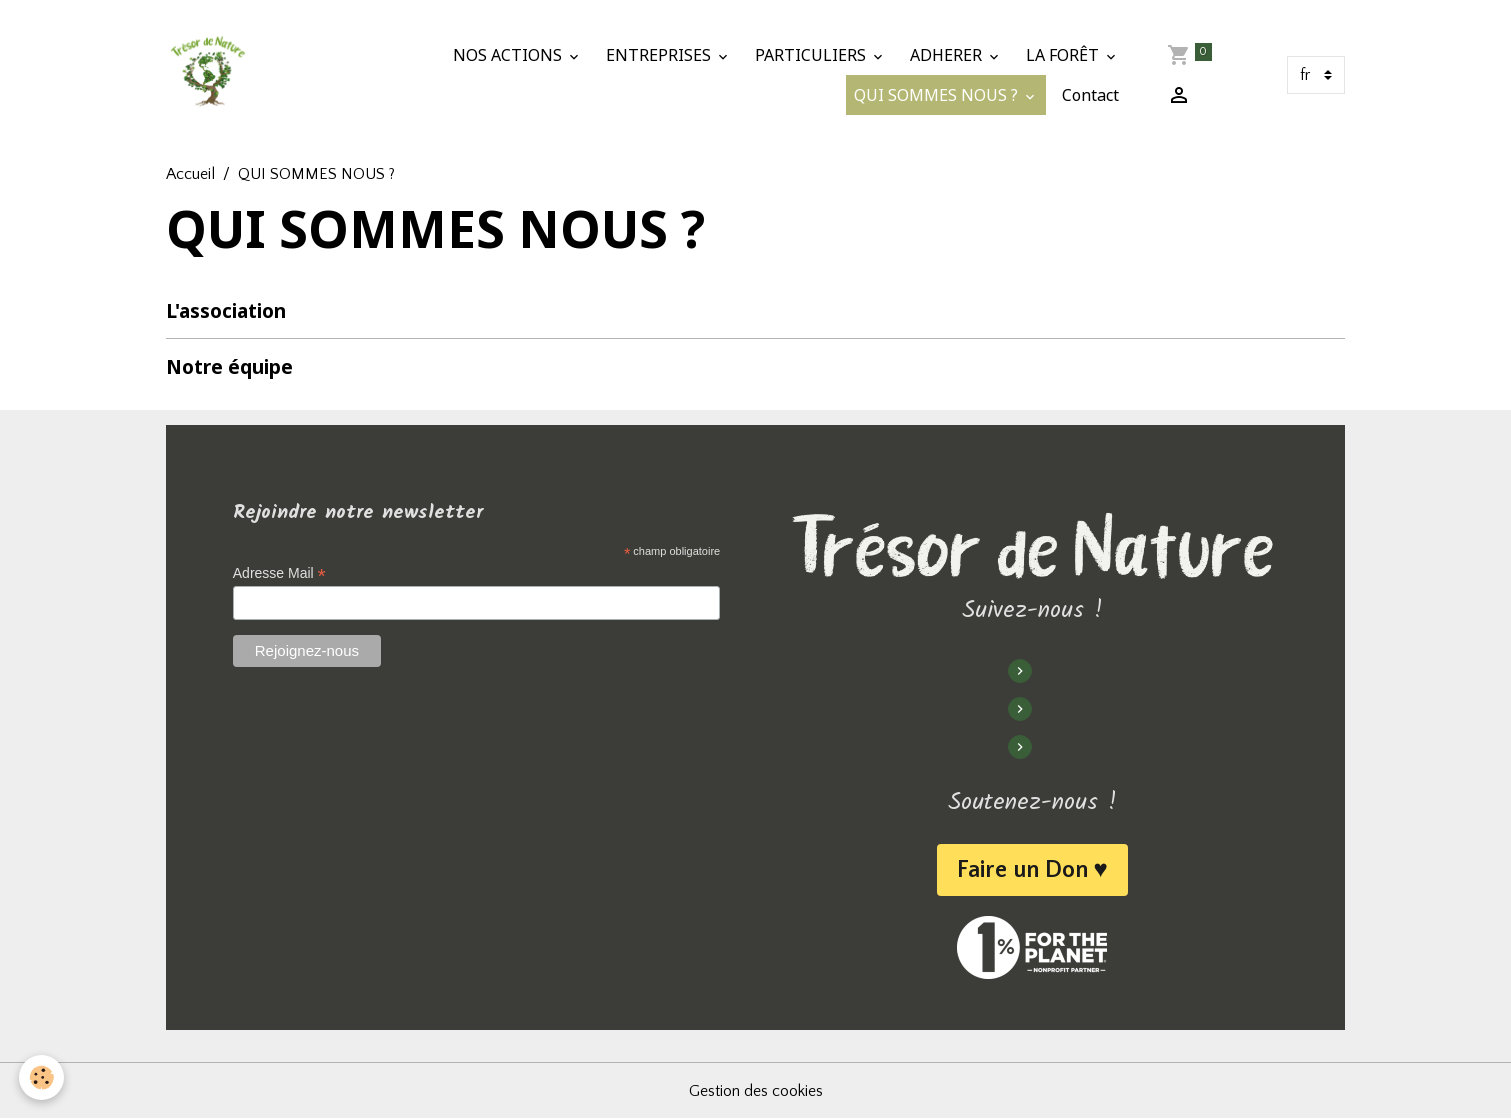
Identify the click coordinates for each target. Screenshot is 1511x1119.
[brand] (207, 75)
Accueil (190, 174)
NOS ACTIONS (509, 55)
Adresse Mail (279, 573)
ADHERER (948, 55)
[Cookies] (42, 1077)
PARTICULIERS (812, 55)
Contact (1090, 95)
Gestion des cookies (756, 1091)
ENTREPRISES (660, 55)
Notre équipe (229, 366)
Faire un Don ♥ (1032, 870)
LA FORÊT (1064, 55)
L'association (226, 310)
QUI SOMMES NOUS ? (938, 95)
